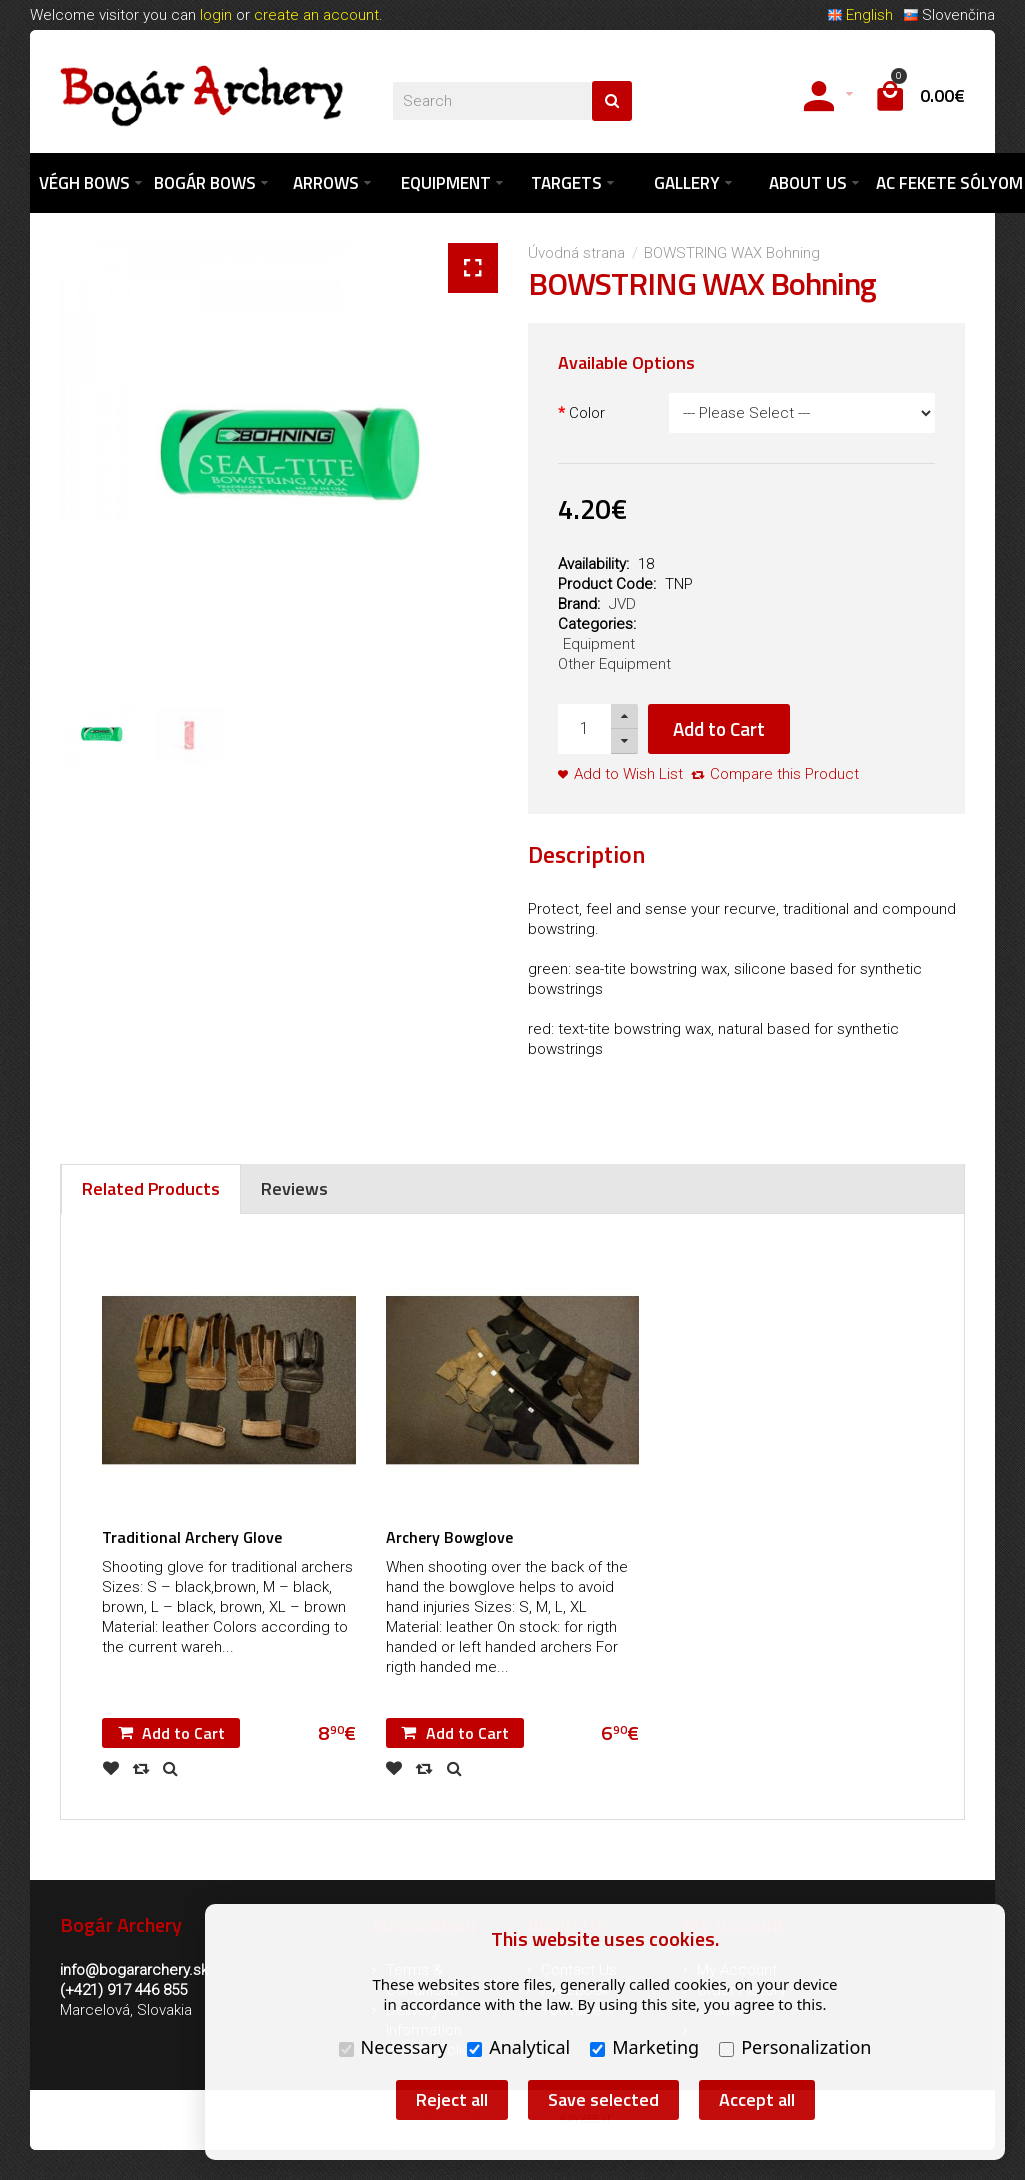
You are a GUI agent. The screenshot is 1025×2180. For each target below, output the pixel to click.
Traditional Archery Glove (192, 1538)
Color (587, 413)
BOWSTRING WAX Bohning (732, 253)
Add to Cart (719, 728)
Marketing (644, 2047)
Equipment (599, 644)
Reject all (452, 2099)
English (860, 15)
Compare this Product (784, 774)
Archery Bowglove (449, 1538)
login (216, 15)
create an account (316, 15)
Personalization (795, 2047)
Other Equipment (614, 664)
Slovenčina (949, 15)
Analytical (518, 2047)
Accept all (757, 2099)
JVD (622, 604)
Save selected (603, 2099)
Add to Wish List (628, 774)
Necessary (393, 2047)
